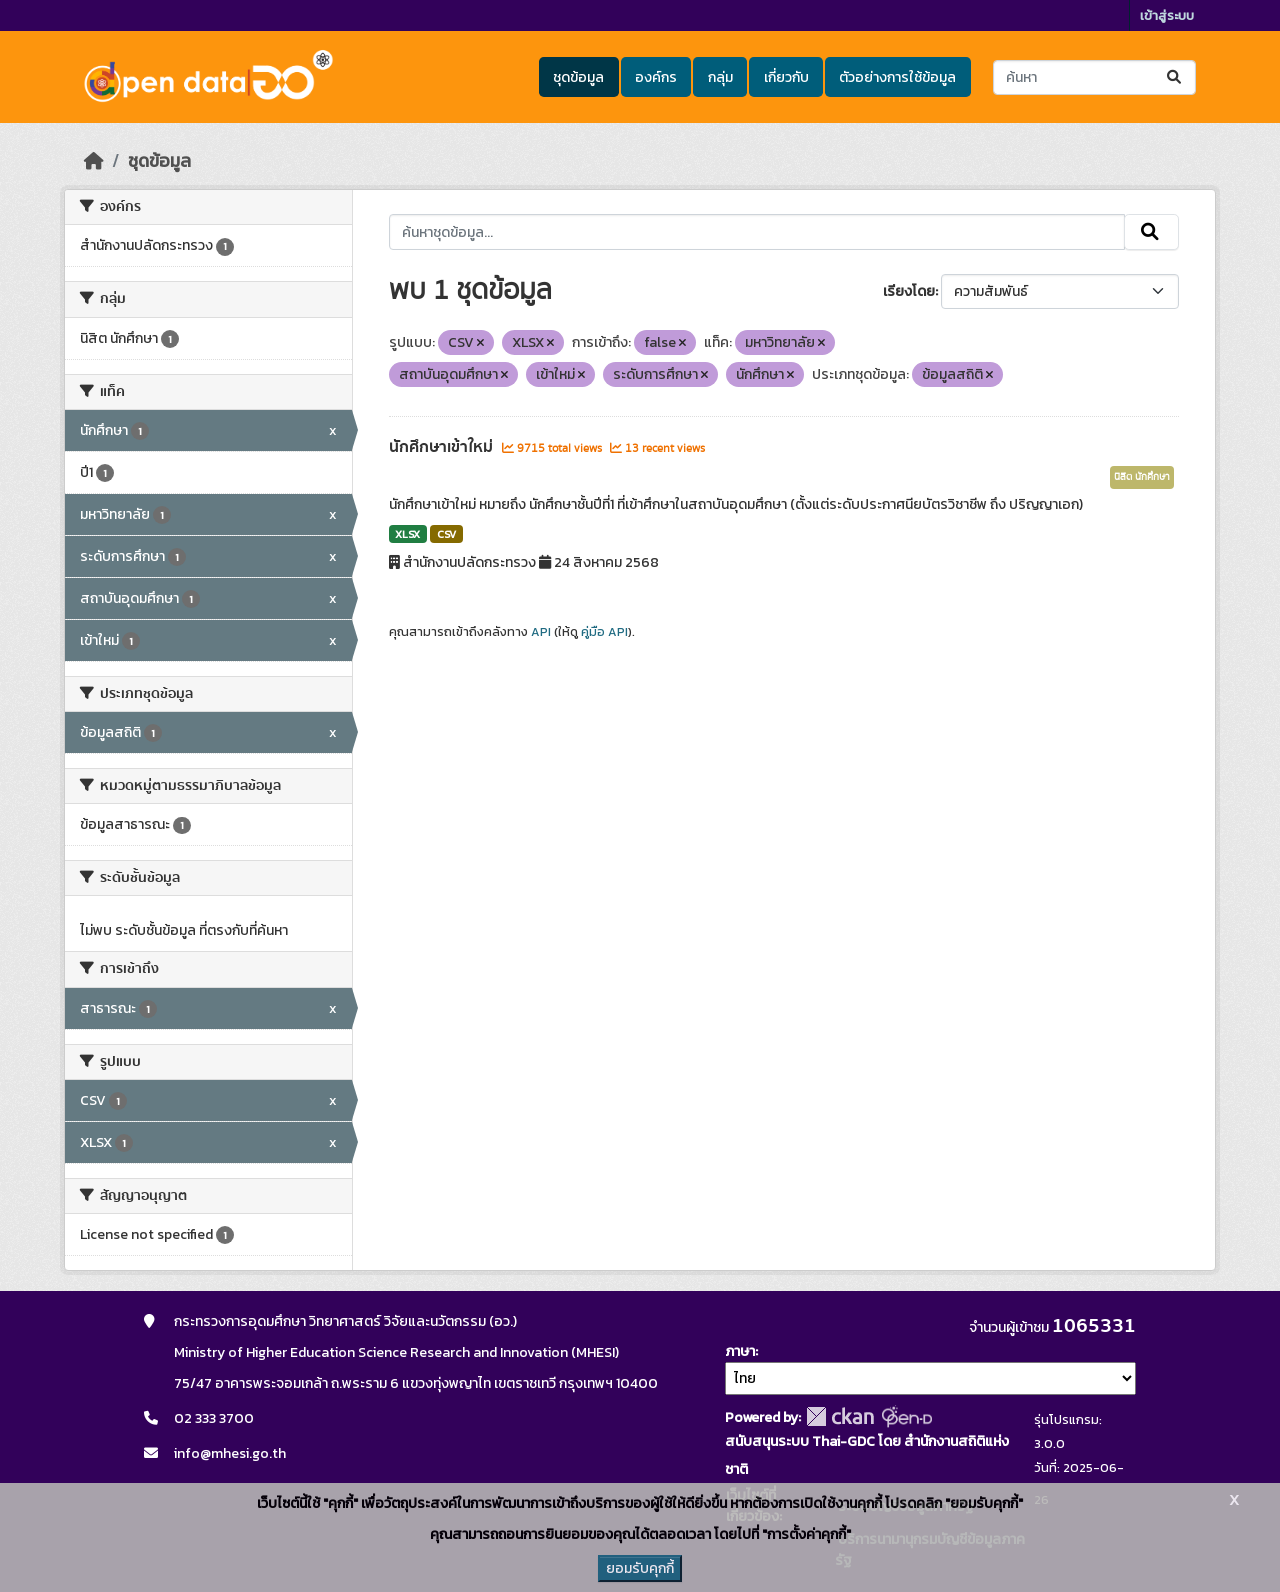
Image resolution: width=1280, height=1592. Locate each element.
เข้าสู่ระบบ (1167, 15)
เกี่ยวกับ (786, 77)
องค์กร (656, 77)
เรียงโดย (909, 291)
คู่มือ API (604, 632)
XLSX (407, 534)
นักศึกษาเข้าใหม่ (443, 447)
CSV (446, 534)
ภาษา (740, 1351)
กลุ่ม (720, 77)
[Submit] (1175, 77)
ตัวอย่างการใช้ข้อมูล (897, 77)
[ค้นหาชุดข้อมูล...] (1094, 77)
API (541, 632)
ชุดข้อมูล (578, 77)
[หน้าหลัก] (94, 161)
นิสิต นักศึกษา (1142, 477)
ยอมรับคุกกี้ (640, 1568)
